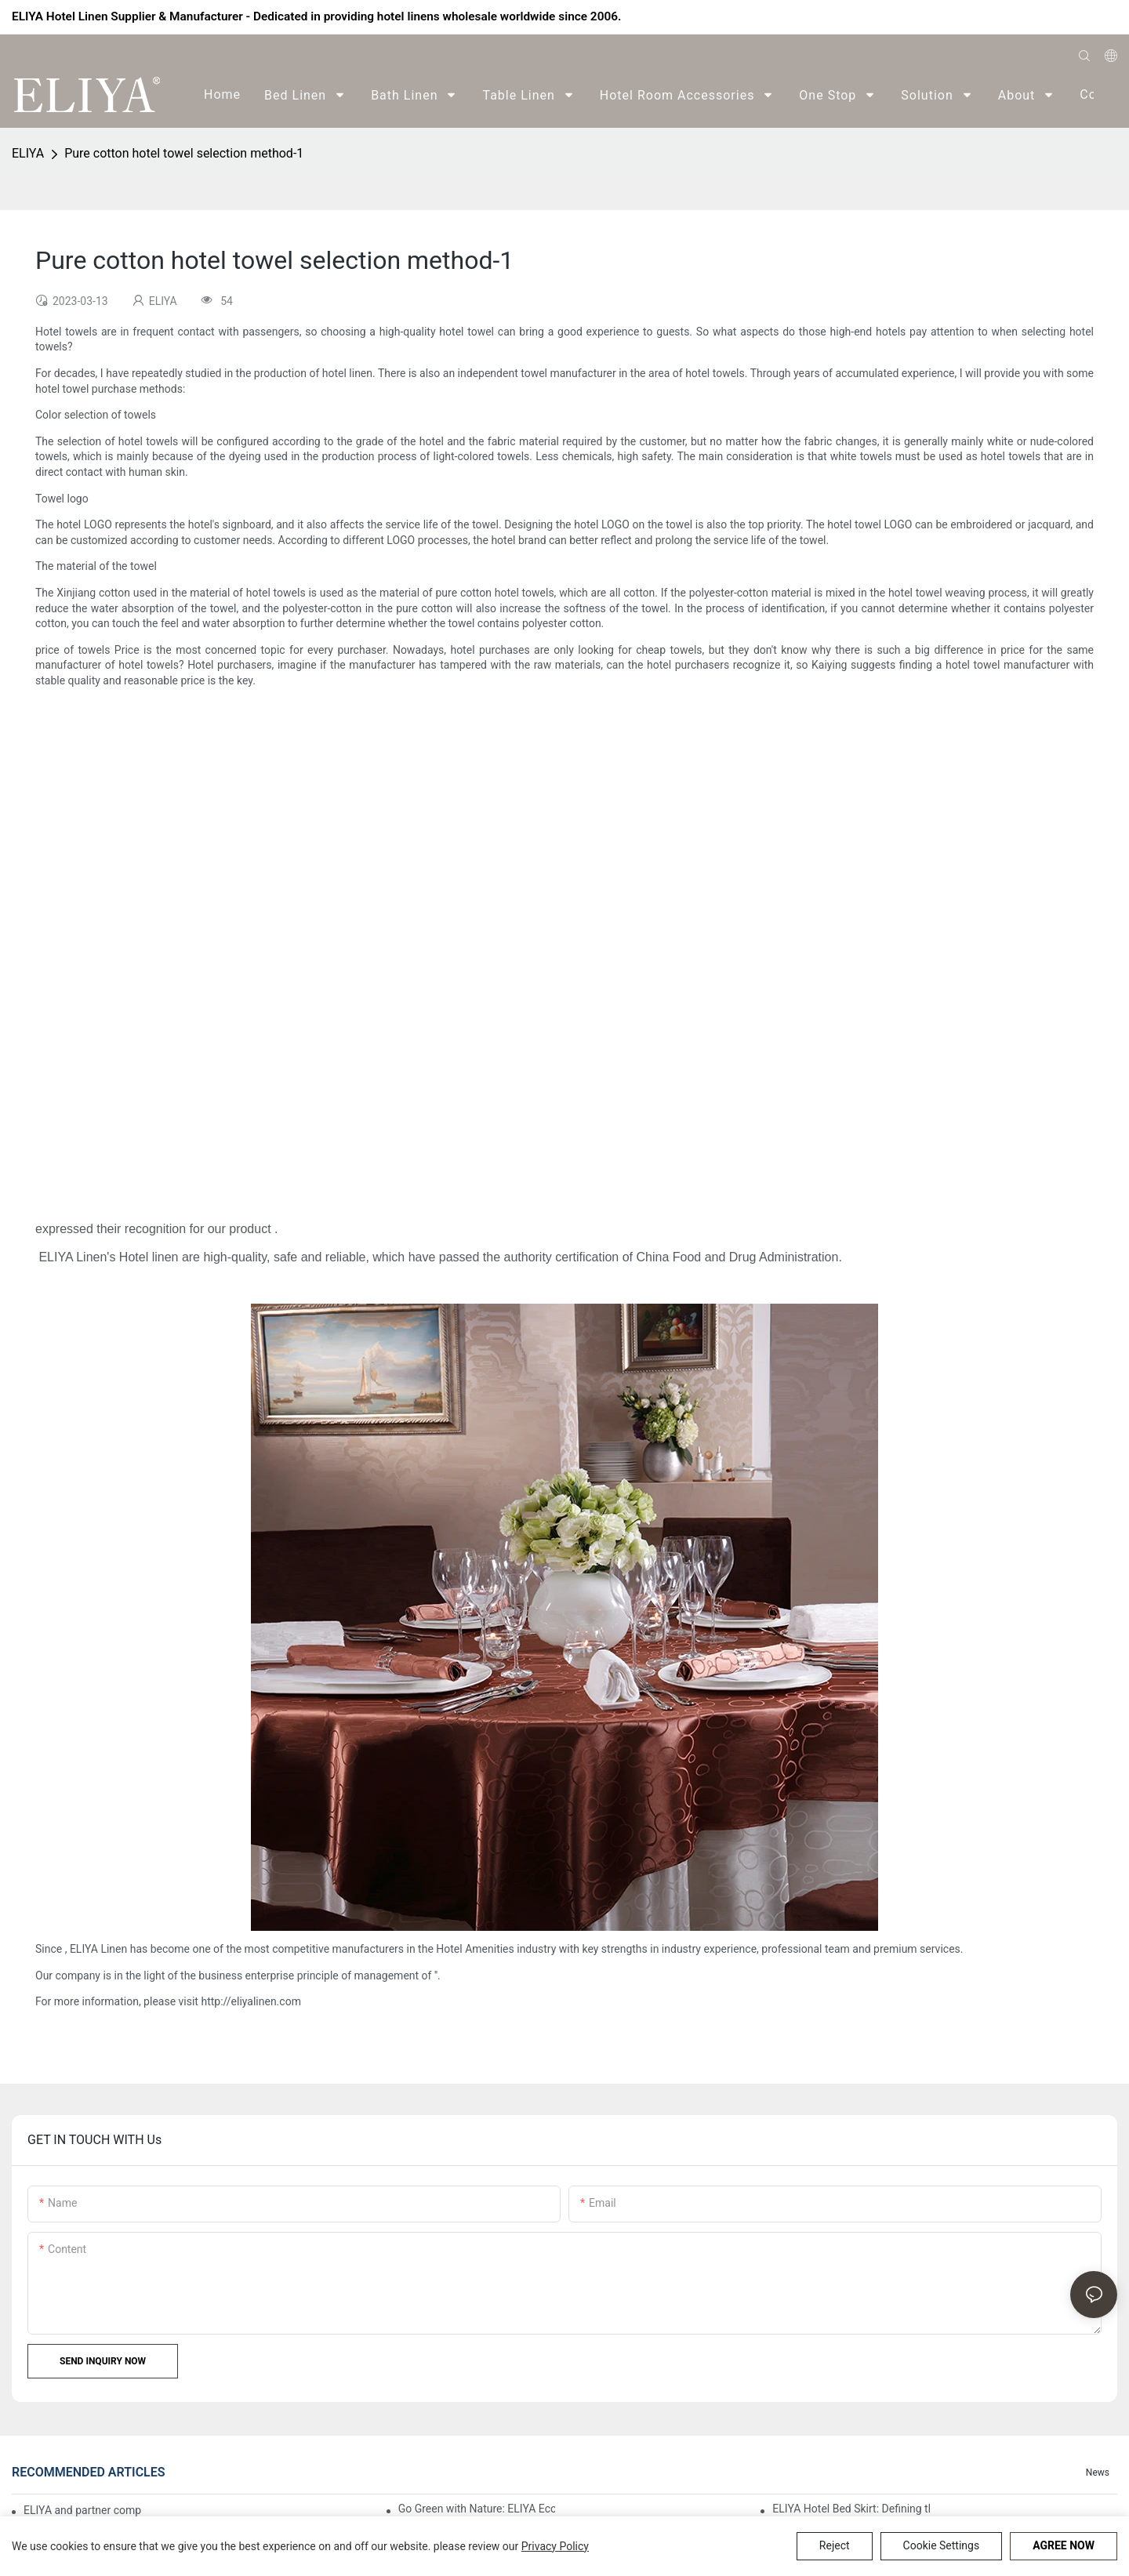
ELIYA (28, 153)
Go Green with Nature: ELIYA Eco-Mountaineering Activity (477, 2508)
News (1097, 2472)
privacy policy (555, 2546)
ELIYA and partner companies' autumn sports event (83, 2510)
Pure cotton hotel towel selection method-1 (183, 153)
